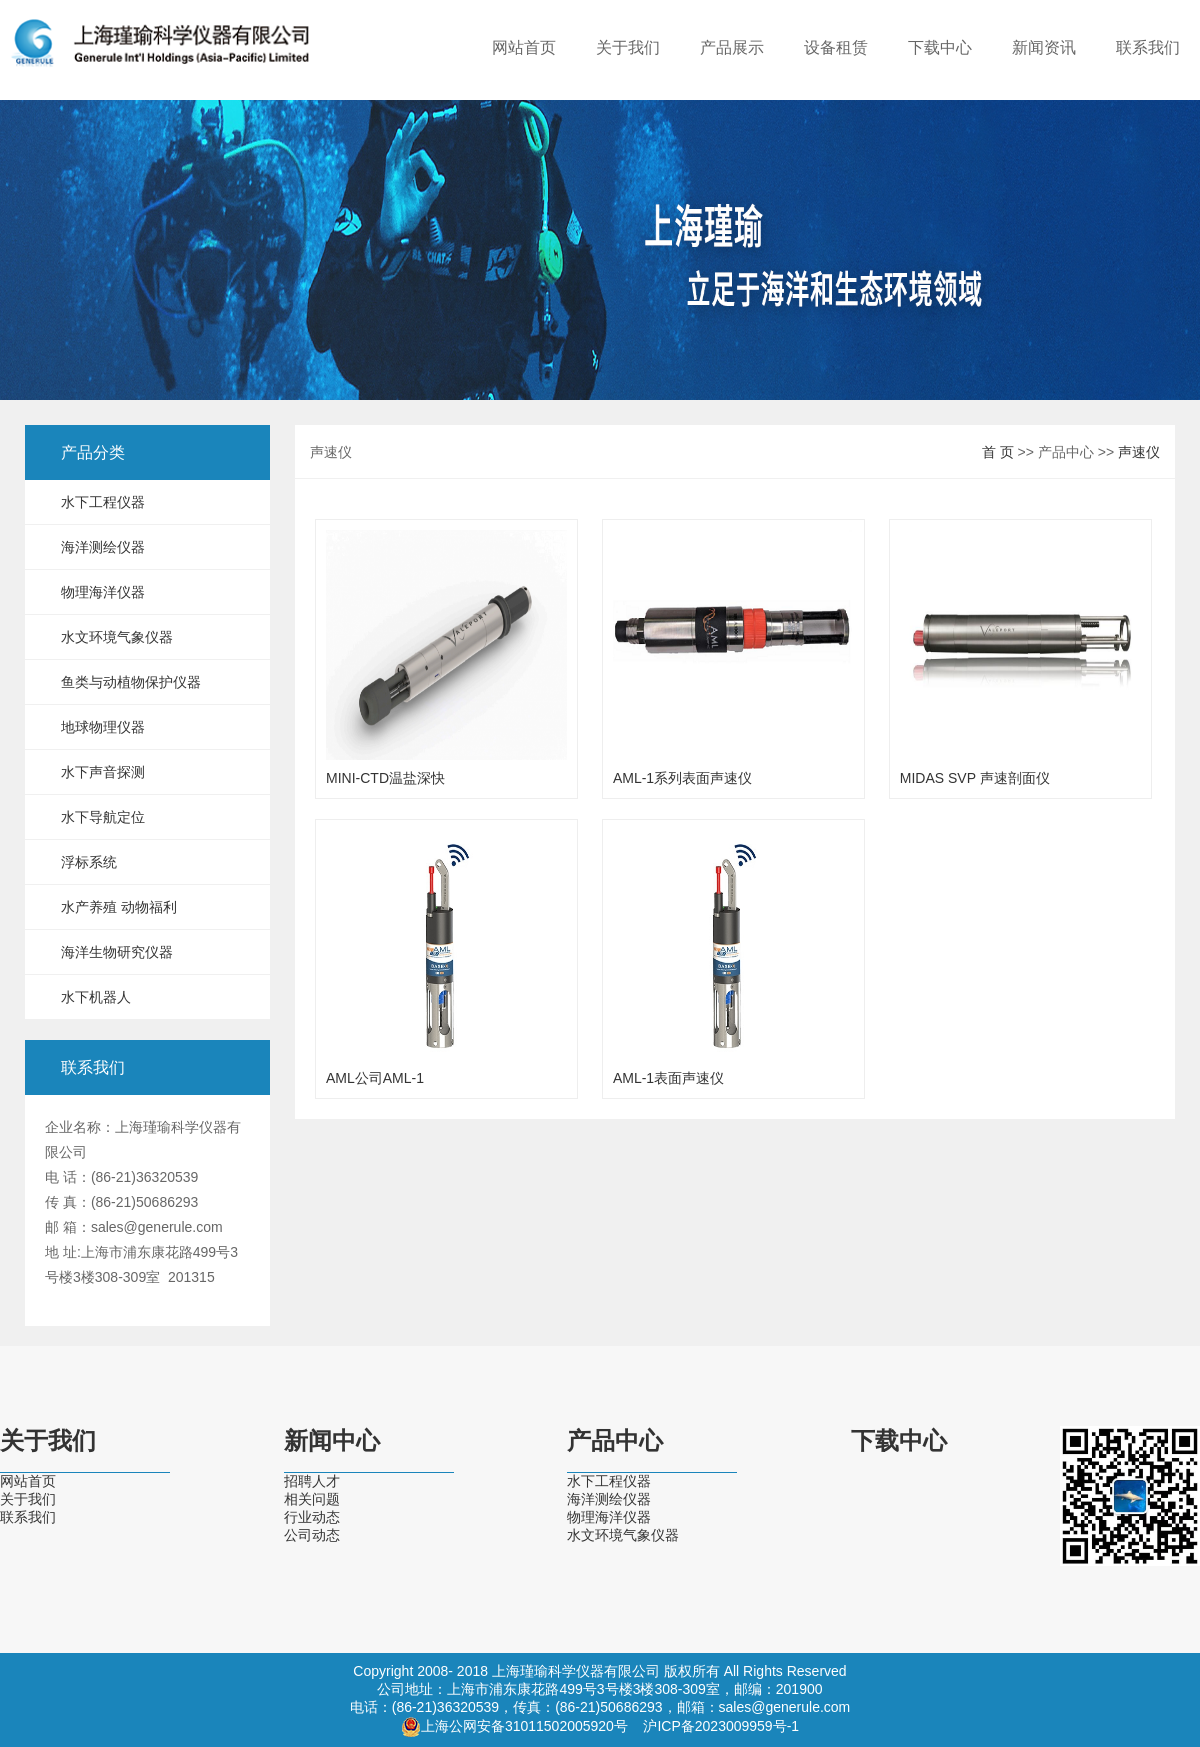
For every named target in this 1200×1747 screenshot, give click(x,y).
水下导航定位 (103, 817)
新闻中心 (332, 1441)
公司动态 (312, 1535)
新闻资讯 (1044, 47)
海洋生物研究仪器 (117, 952)
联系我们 (1148, 47)
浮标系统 (89, 862)
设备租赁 (836, 47)
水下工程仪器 (103, 502)
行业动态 (312, 1517)
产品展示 (732, 47)
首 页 (998, 452)
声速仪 (1139, 452)
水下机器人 (96, 997)
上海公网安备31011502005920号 (524, 1726)
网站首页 (524, 47)
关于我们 (628, 47)
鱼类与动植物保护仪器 (131, 682)
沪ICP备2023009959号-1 (721, 1726)
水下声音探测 (103, 772)
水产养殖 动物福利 (119, 907)
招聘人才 (312, 1481)
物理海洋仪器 (103, 592)
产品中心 (615, 1441)
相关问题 (312, 1499)
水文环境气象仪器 (117, 637)
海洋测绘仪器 (103, 547)
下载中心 (940, 47)
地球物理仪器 (103, 727)
